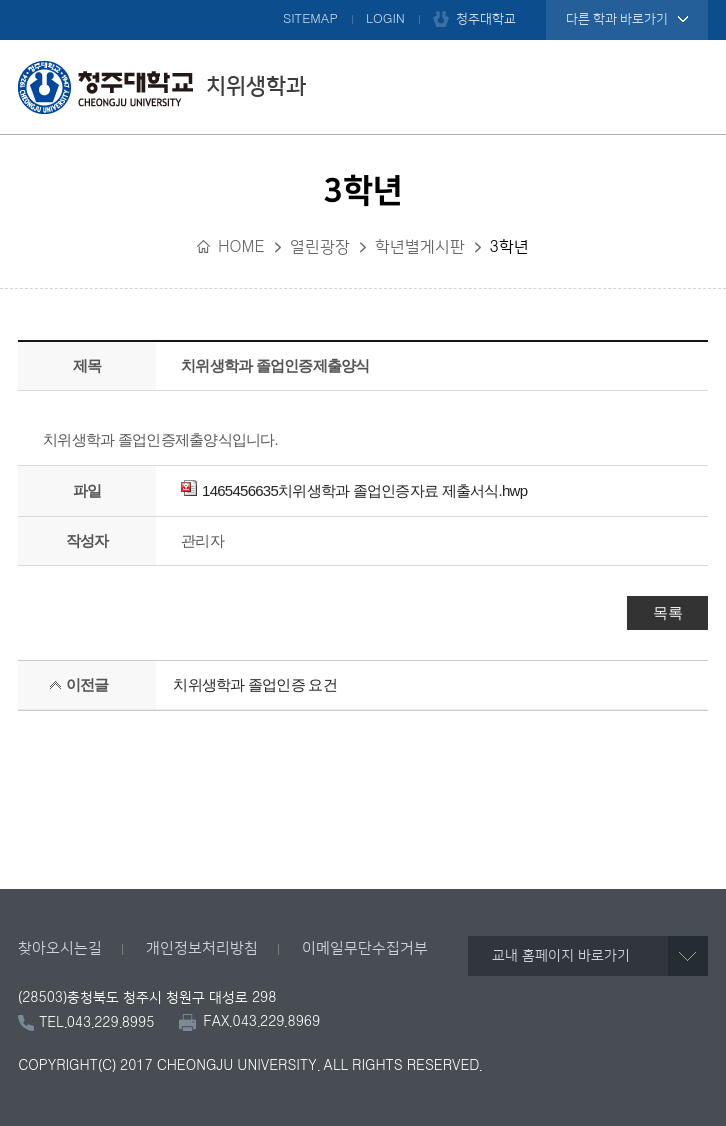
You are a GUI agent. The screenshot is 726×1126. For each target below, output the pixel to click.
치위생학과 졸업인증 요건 (255, 684)
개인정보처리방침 (202, 948)
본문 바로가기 (363, 1)
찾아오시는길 (60, 948)
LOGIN (385, 19)
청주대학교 (486, 19)
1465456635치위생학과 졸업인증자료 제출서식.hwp (354, 490)
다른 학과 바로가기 (617, 19)
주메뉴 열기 (688, 87)
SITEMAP (310, 19)
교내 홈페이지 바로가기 (561, 956)
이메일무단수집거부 (365, 948)
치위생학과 (162, 87)
